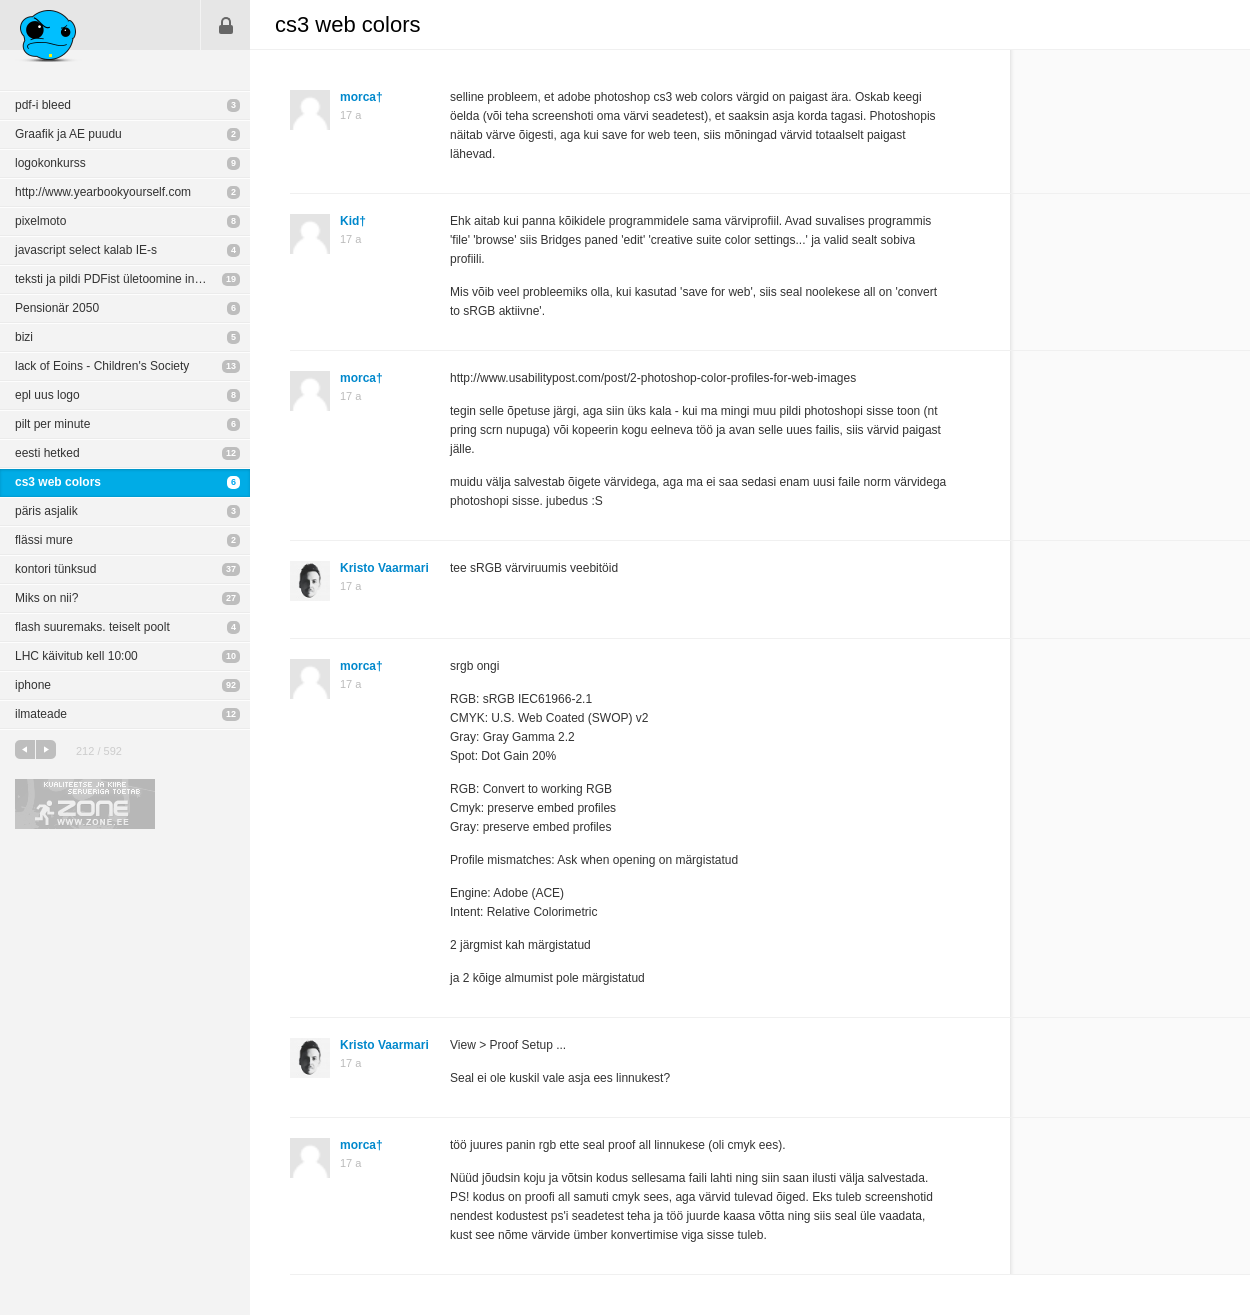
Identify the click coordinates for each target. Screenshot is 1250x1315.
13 (231, 366)
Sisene (226, 25)
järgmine (46, 749)
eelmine (25, 749)
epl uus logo (47, 395)
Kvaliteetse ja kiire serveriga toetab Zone (85, 804)
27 (231, 598)
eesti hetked (47, 453)
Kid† (353, 221)
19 (231, 279)
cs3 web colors (58, 482)
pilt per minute (52, 424)
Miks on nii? (46, 598)
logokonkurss (50, 163)
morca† (361, 97)
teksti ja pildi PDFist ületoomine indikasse (125, 279)
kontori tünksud (55, 569)
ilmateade (41, 714)
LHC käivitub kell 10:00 (76, 656)
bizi (24, 337)
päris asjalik (46, 511)
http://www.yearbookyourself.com (103, 192)
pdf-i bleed (43, 105)
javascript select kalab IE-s (86, 250)
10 (231, 656)
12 (231, 453)
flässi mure (44, 540)
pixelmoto (40, 221)
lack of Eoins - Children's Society (102, 366)
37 (231, 569)
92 (231, 685)
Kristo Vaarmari (384, 568)
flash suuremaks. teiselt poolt (92, 627)
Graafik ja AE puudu (68, 134)
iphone (33, 685)
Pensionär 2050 (57, 308)
